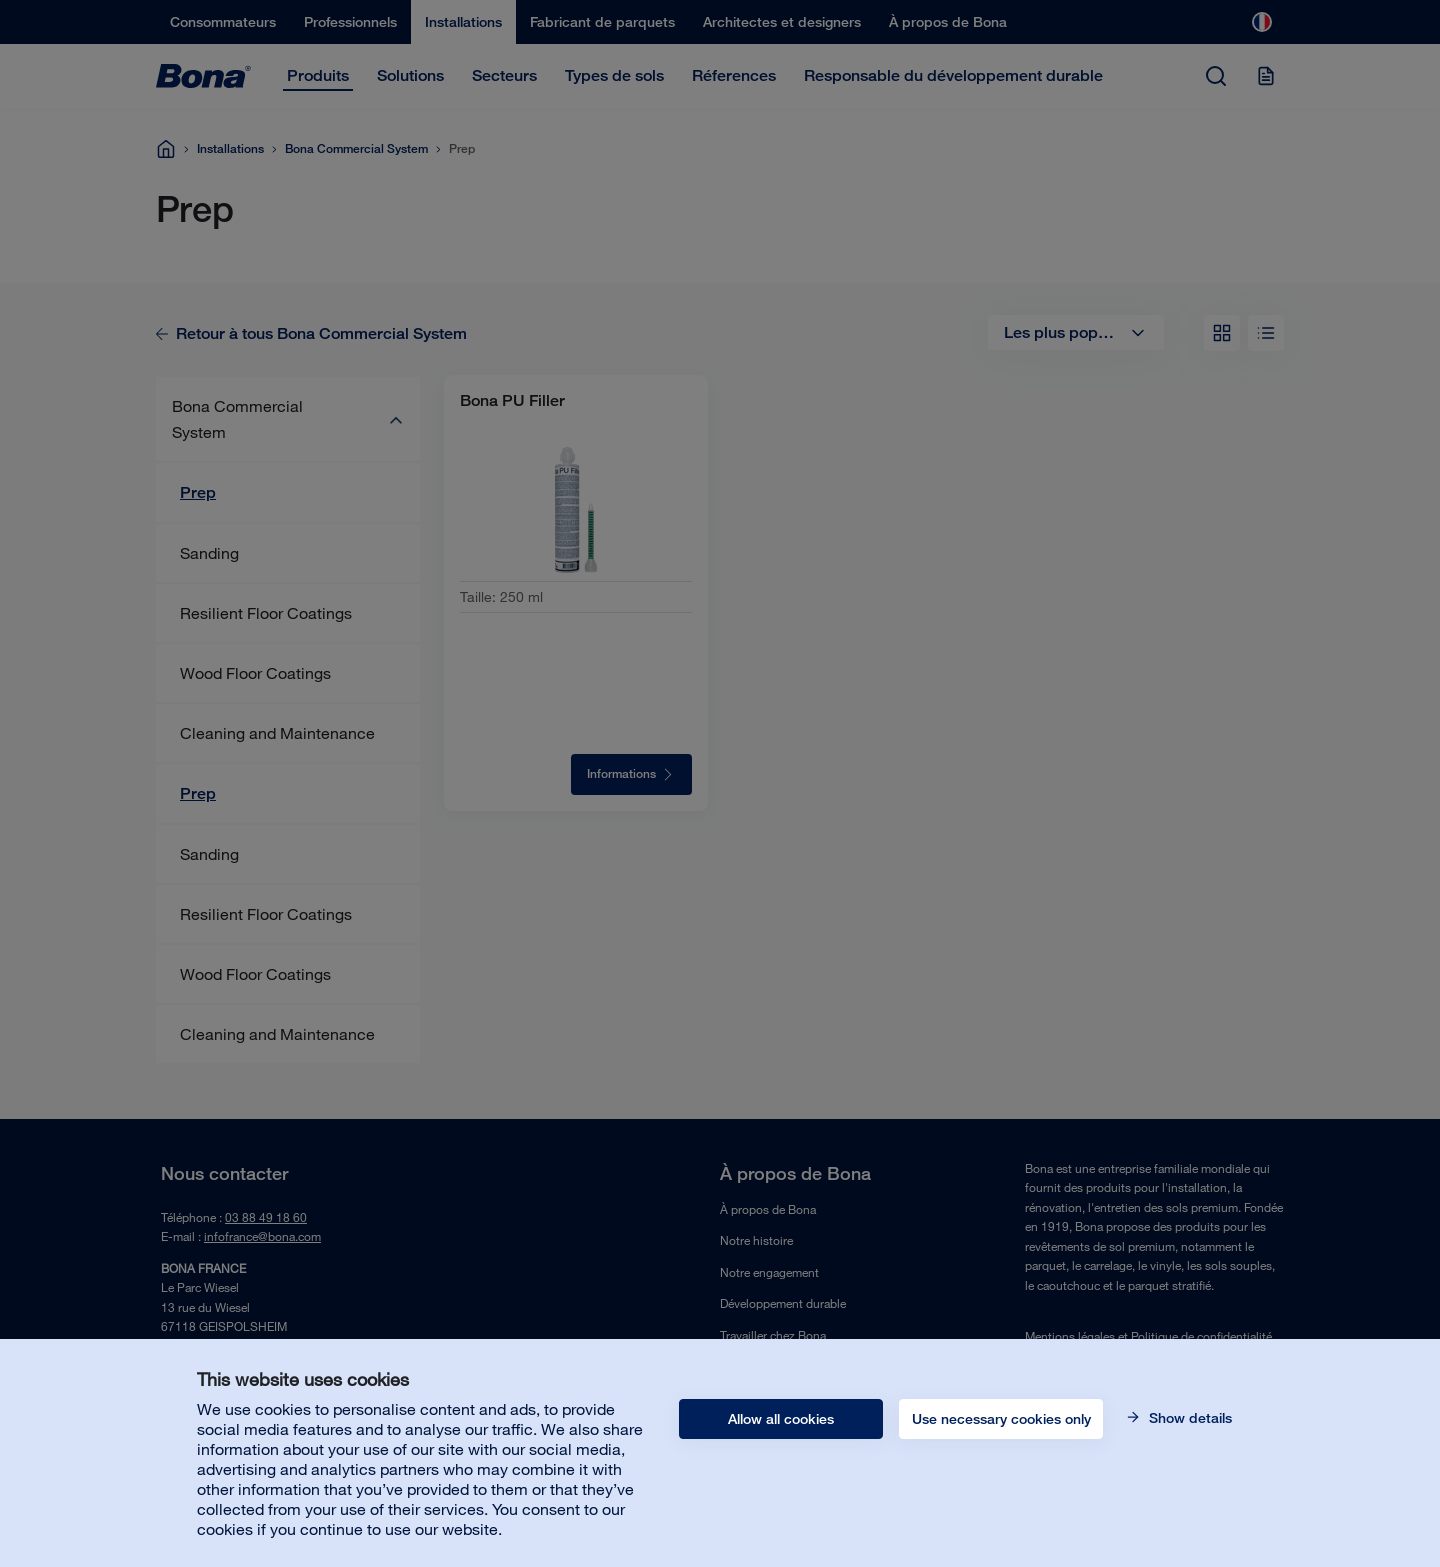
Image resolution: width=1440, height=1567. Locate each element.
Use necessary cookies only (1001, 1419)
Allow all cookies (781, 1419)
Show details (1188, 1418)
